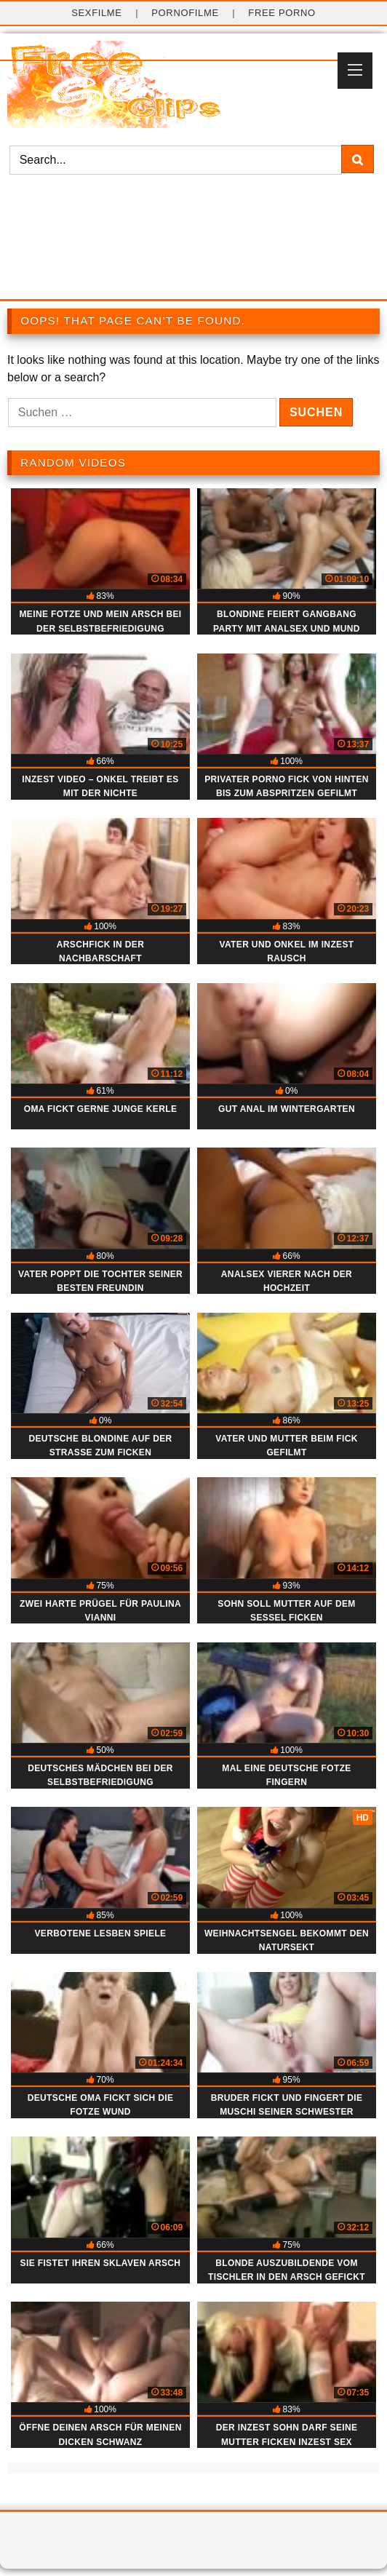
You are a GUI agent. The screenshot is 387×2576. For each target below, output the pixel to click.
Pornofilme (184, 12)
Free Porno (281, 12)
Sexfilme (96, 12)
